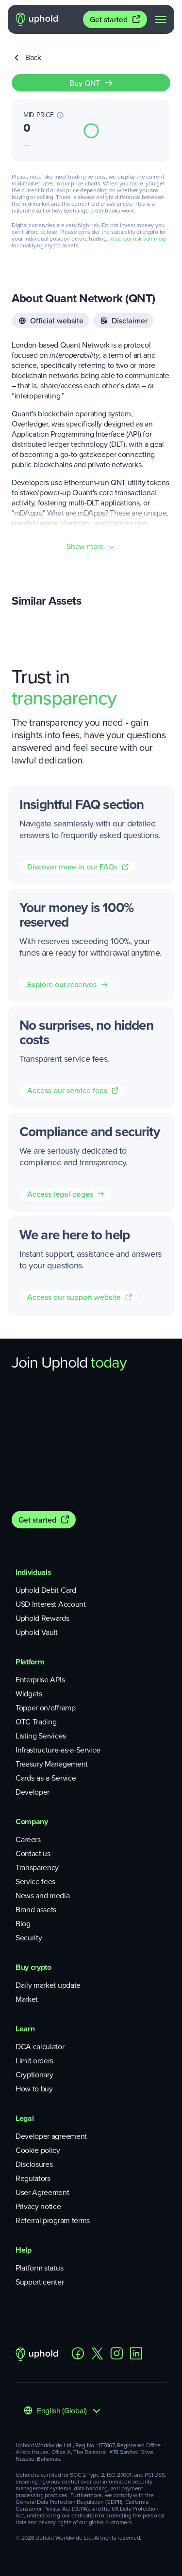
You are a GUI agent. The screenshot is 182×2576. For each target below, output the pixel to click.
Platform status (39, 2267)
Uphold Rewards (42, 1618)
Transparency (37, 1867)
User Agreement (42, 2192)
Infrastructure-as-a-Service (58, 1749)
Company (32, 1821)
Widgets (29, 1693)
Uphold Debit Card (46, 1590)
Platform (30, 1661)
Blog (23, 1923)
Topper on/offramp (46, 1707)
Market (27, 1999)
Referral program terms (53, 2220)
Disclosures (34, 2164)
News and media (43, 1895)
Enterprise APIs (40, 1679)
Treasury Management (52, 1763)
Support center (40, 2281)
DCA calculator (40, 2046)
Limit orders (34, 2060)
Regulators (33, 2178)
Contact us (33, 1853)
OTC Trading (36, 1721)
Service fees (35, 1881)
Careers (28, 1839)
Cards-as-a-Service (46, 1777)
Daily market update (48, 1985)
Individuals (33, 1572)
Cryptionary (34, 2074)
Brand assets (36, 1909)
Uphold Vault (37, 1632)
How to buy (34, 2088)
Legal (24, 2118)
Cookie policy (38, 2150)
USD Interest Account (51, 1604)
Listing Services (41, 1735)
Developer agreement (51, 2136)
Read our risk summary (137, 238)
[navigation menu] (160, 19)
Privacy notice (38, 2206)
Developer (33, 1792)
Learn (25, 2028)
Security (29, 1937)
